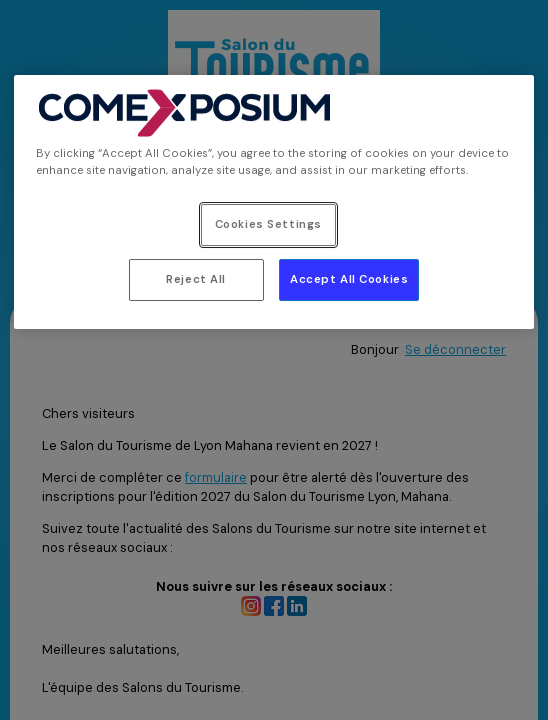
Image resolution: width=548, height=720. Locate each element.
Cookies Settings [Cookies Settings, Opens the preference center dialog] (268, 224)
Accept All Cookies (349, 279)
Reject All (196, 279)
